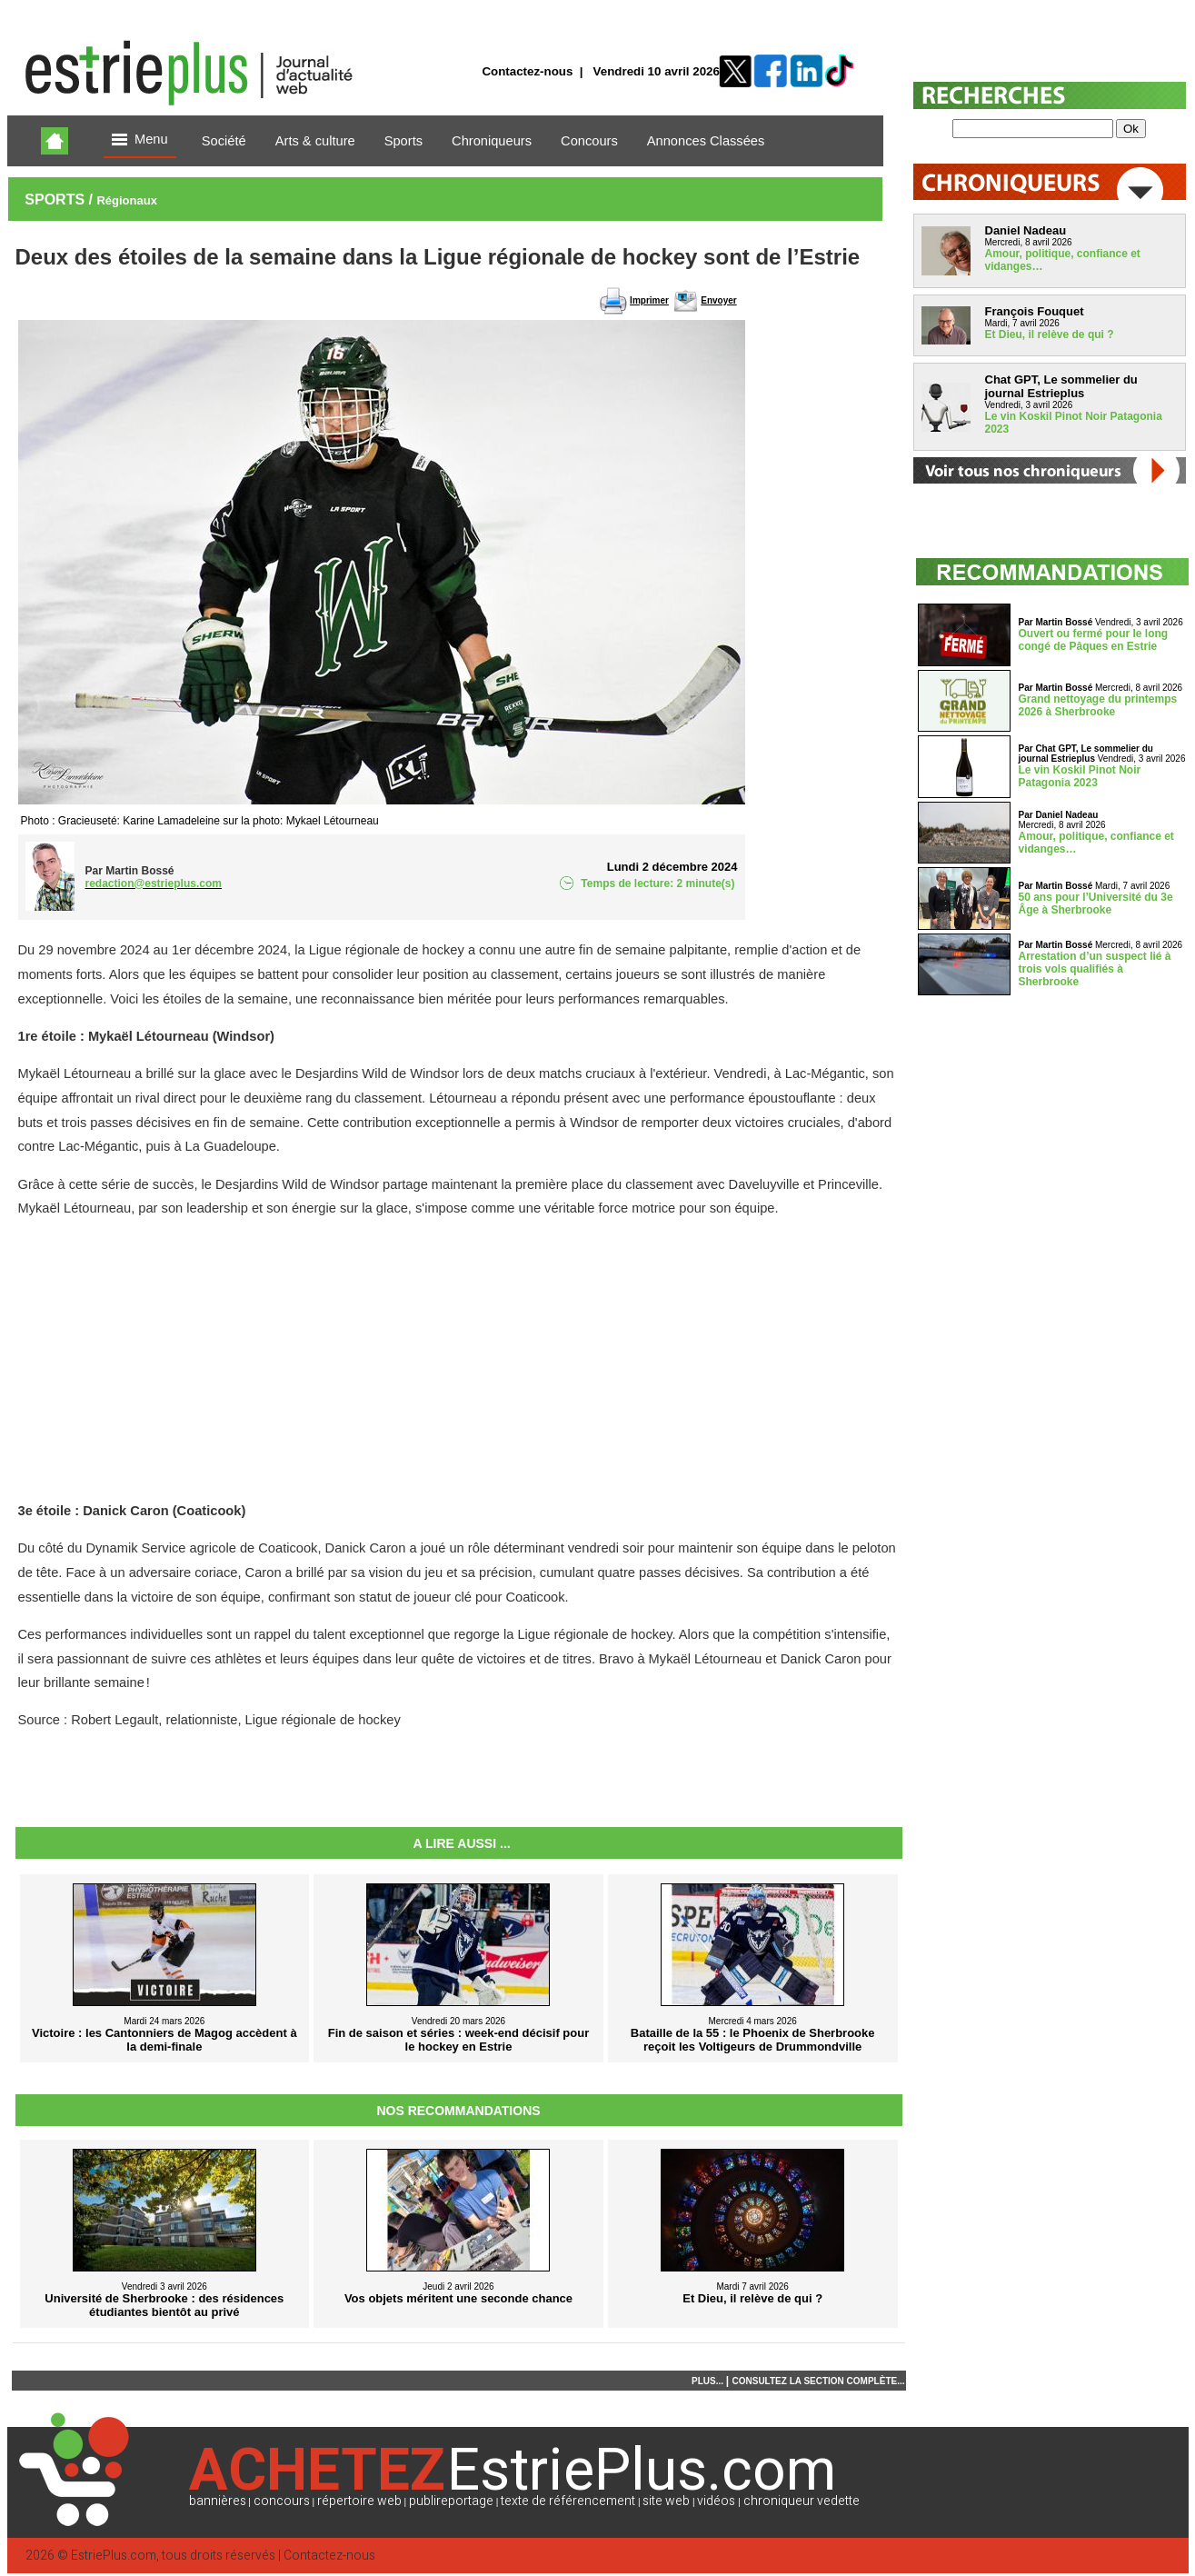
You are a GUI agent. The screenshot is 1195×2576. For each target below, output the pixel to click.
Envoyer (718, 300)
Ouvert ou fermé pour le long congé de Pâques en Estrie (1094, 640)
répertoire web (359, 2501)
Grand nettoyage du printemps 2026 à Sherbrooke (1098, 705)
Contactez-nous (527, 71)
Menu (140, 140)
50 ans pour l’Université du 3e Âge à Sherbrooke (1096, 903)
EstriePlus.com (113, 2555)
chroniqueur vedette (801, 2501)
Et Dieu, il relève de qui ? (1049, 334)
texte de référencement (568, 2501)
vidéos (716, 2501)
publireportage (451, 2501)
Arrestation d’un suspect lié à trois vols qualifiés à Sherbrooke (1095, 969)
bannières (217, 2501)
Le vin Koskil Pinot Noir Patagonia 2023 (1080, 776)
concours (282, 2501)
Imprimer (649, 300)
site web (666, 2501)
